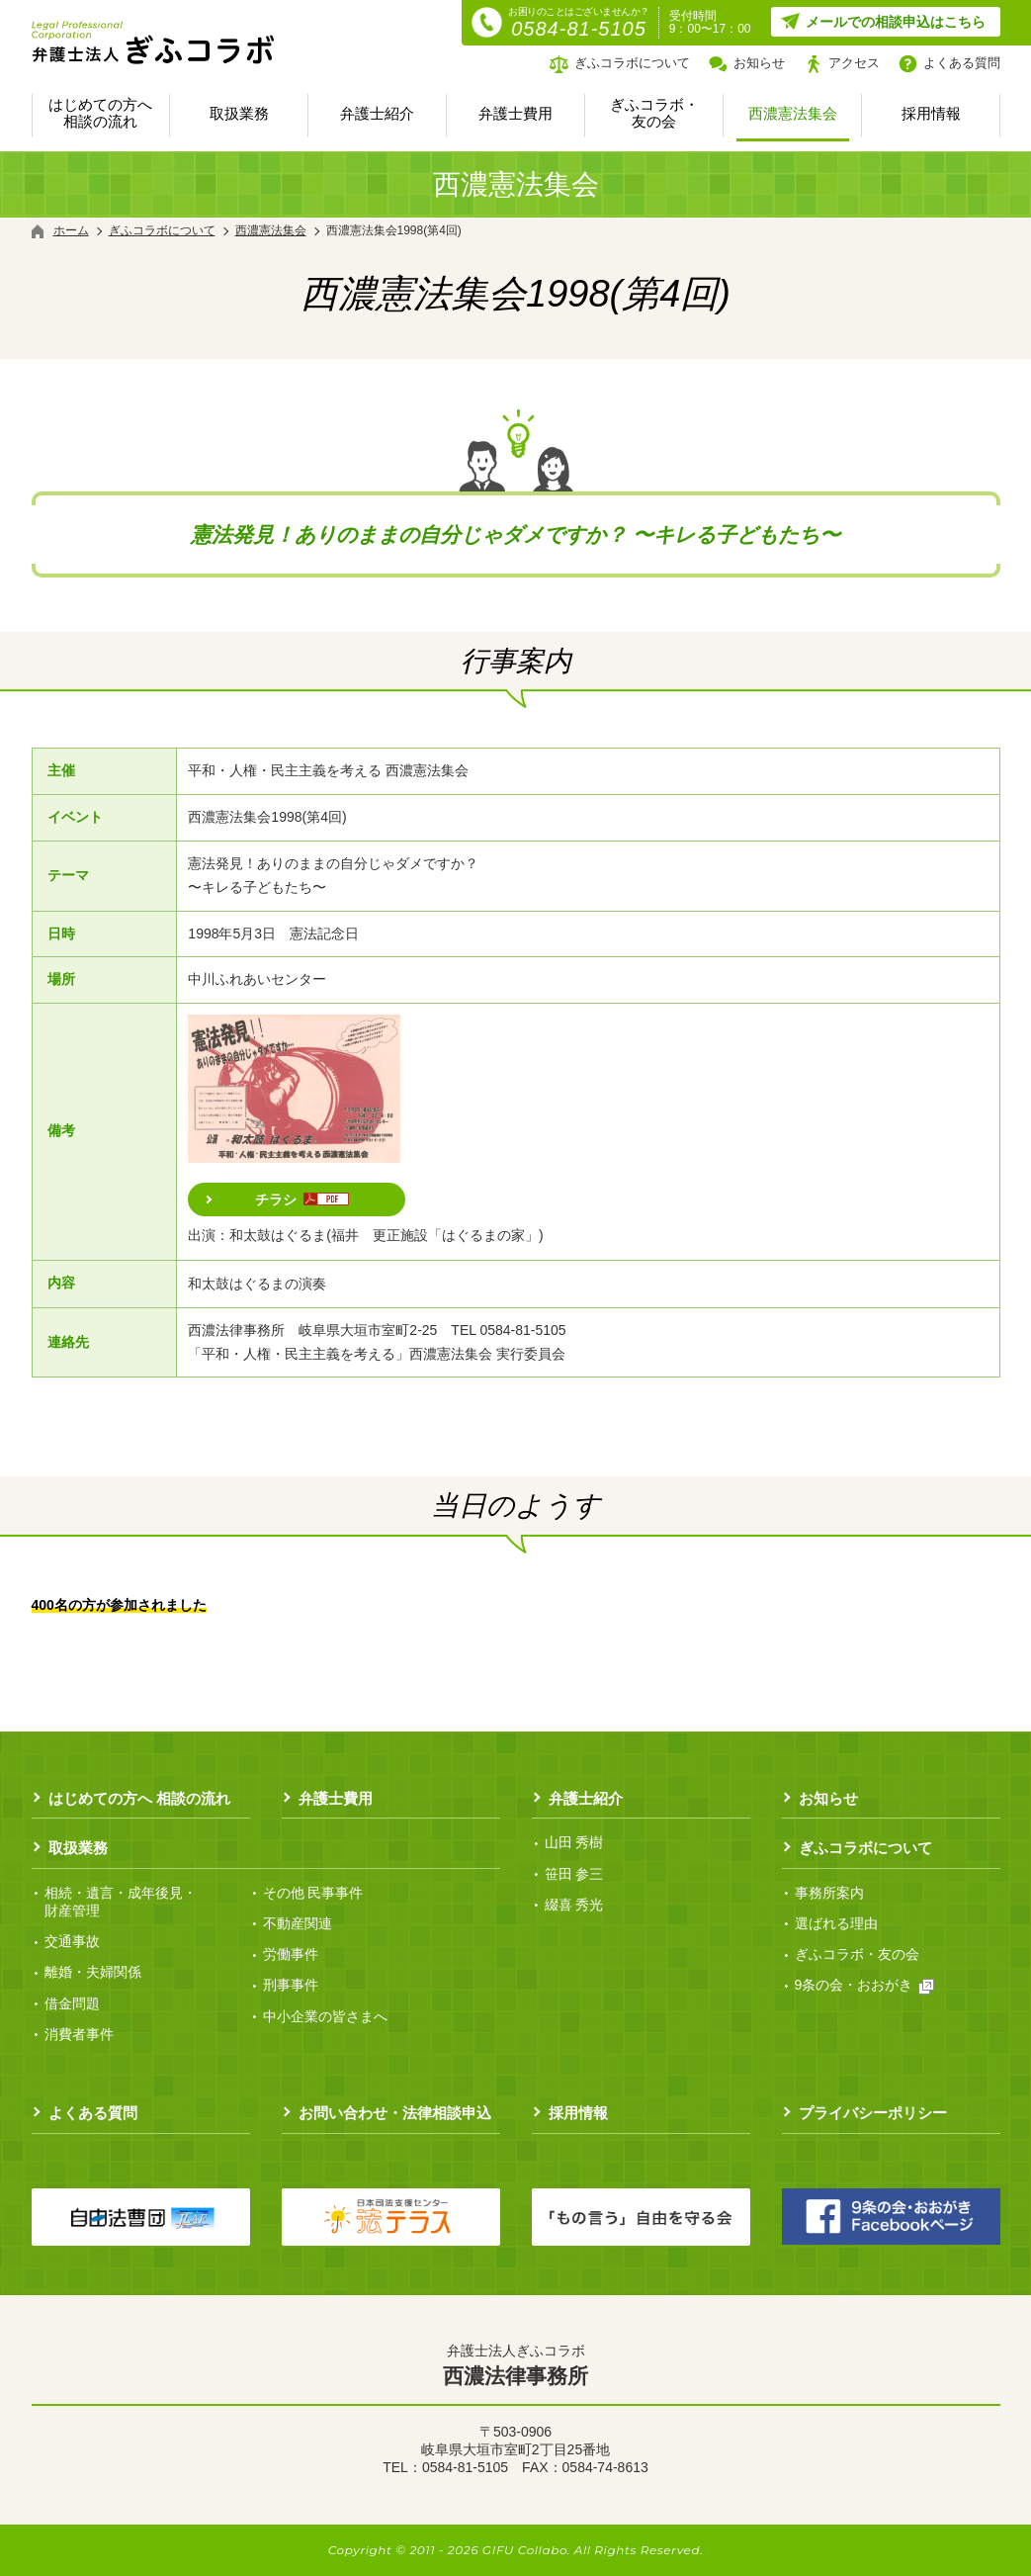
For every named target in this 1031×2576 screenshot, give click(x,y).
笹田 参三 (574, 1874)
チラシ (302, 1199)
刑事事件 (290, 1985)
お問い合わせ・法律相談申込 (395, 2112)
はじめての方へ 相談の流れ (100, 113)
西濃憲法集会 (792, 113)
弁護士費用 (515, 113)
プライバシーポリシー (873, 2112)
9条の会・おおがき (865, 1985)
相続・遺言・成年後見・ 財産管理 (120, 1901)
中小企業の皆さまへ (325, 2016)
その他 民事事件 (313, 1893)
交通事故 (72, 1941)
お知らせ (759, 62)
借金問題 (72, 2003)
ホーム (71, 230)
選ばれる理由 (836, 1923)
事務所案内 (829, 1893)
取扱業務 (239, 113)
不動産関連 (297, 1923)
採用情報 (931, 113)
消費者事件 (79, 2034)
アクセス (854, 62)
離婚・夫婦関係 (92, 1972)
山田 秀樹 (574, 1842)
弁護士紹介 (377, 113)
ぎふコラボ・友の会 (654, 113)
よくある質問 (961, 62)
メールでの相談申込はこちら (896, 22)
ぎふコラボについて (632, 62)
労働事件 (290, 1954)
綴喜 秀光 (574, 1904)
